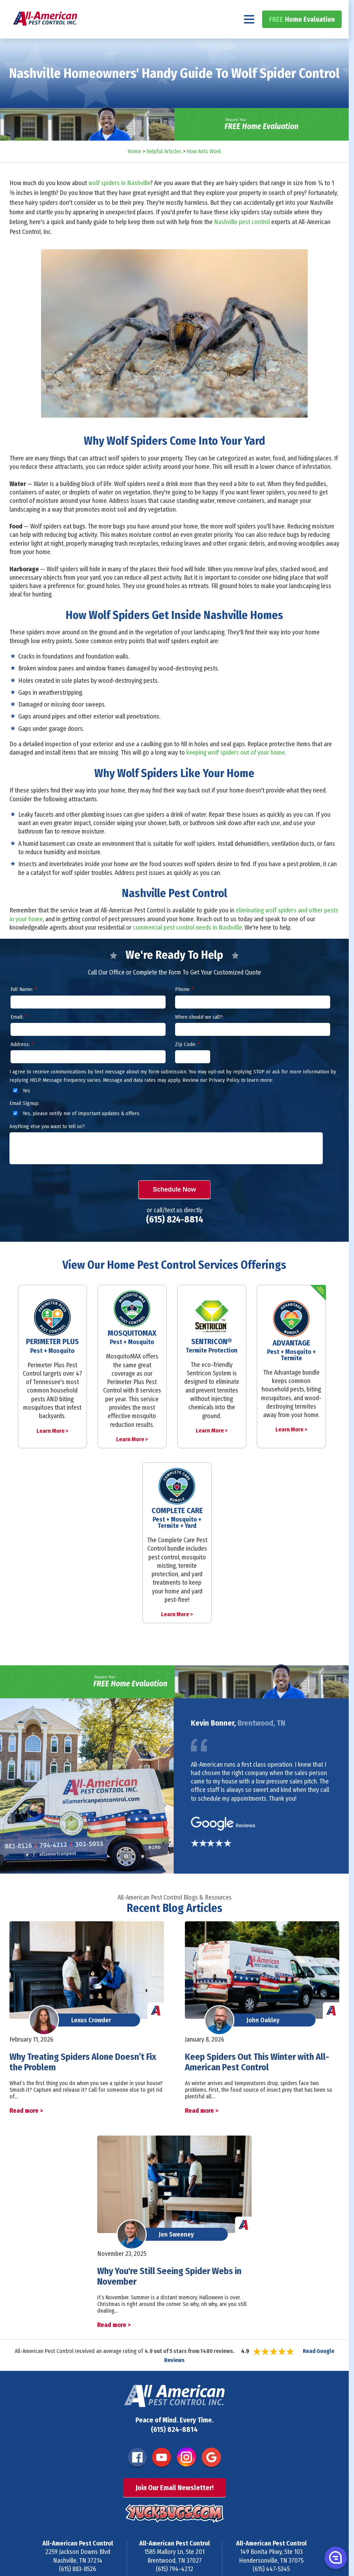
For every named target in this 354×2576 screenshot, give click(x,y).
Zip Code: (187, 1063)
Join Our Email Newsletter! (174, 2506)
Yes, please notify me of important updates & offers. (75, 1132)
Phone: (184, 1008)
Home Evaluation (302, 38)
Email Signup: (24, 1122)
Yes (20, 1109)
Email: (19, 1035)
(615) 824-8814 (314, 9)
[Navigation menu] (249, 37)
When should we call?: (199, 1035)
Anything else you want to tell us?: (47, 1145)
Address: (22, 1063)
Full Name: (23, 1008)
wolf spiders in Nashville (119, 201)
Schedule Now (174, 1208)
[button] (335, 2557)
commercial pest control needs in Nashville (187, 946)
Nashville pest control (242, 241)
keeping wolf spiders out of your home (235, 771)
